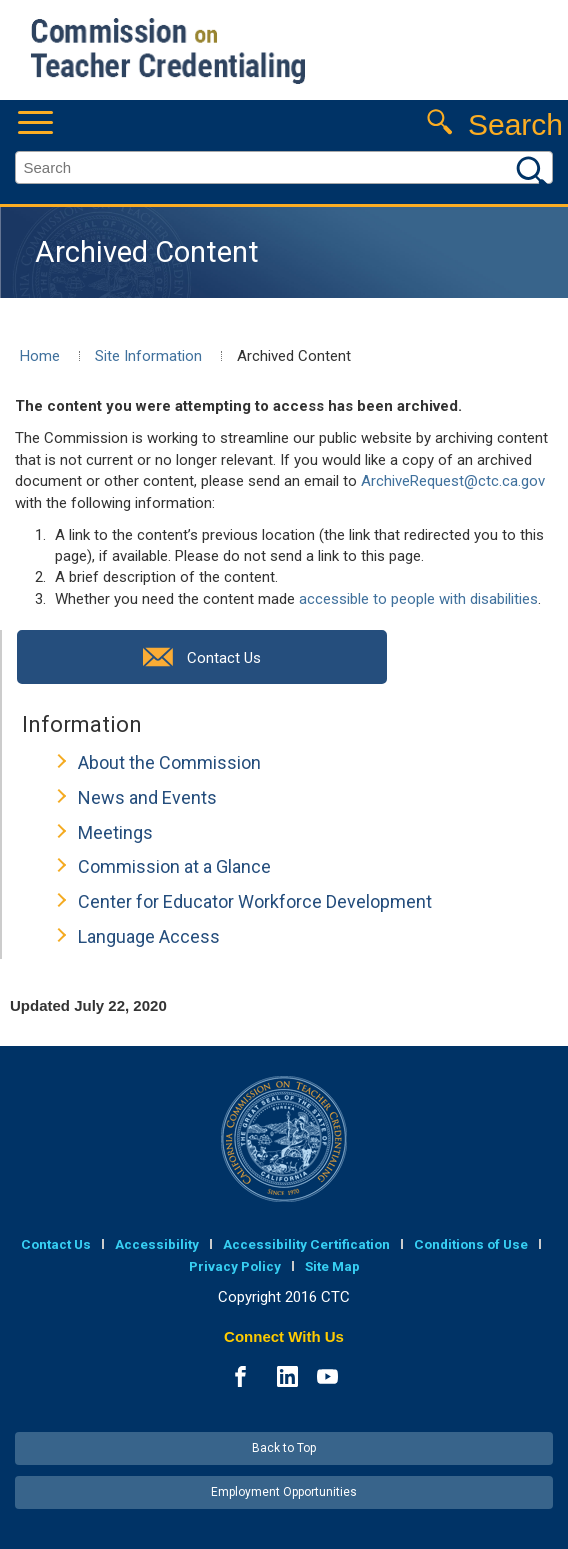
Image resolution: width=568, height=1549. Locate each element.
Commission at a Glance (174, 866)
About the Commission (169, 762)
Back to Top (284, 1448)
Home (40, 356)
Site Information (148, 356)
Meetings (115, 832)
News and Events (147, 797)
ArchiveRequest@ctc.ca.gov (453, 481)
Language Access (149, 936)
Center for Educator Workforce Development (255, 901)
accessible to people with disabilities (418, 599)
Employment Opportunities (284, 1492)
